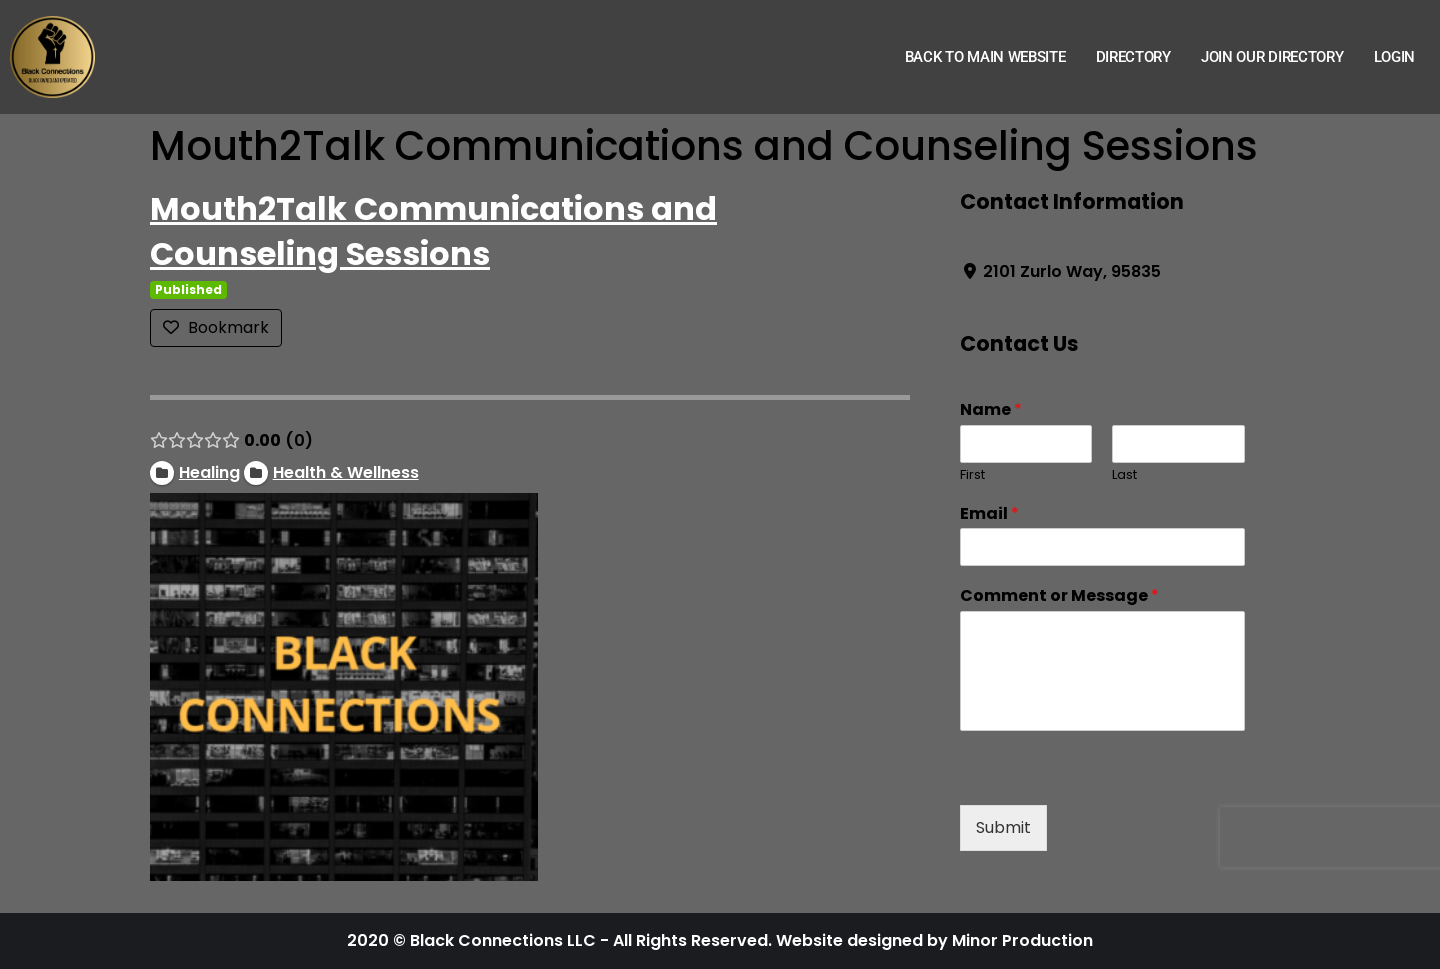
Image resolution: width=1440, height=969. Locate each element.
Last (1124, 475)
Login (1395, 57)
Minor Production (1022, 940)
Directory (1133, 57)
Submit (1003, 827)
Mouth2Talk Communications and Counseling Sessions (433, 231)
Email (989, 514)
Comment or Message (1059, 596)
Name (991, 410)
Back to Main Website (985, 57)
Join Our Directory (1272, 57)
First (972, 475)
